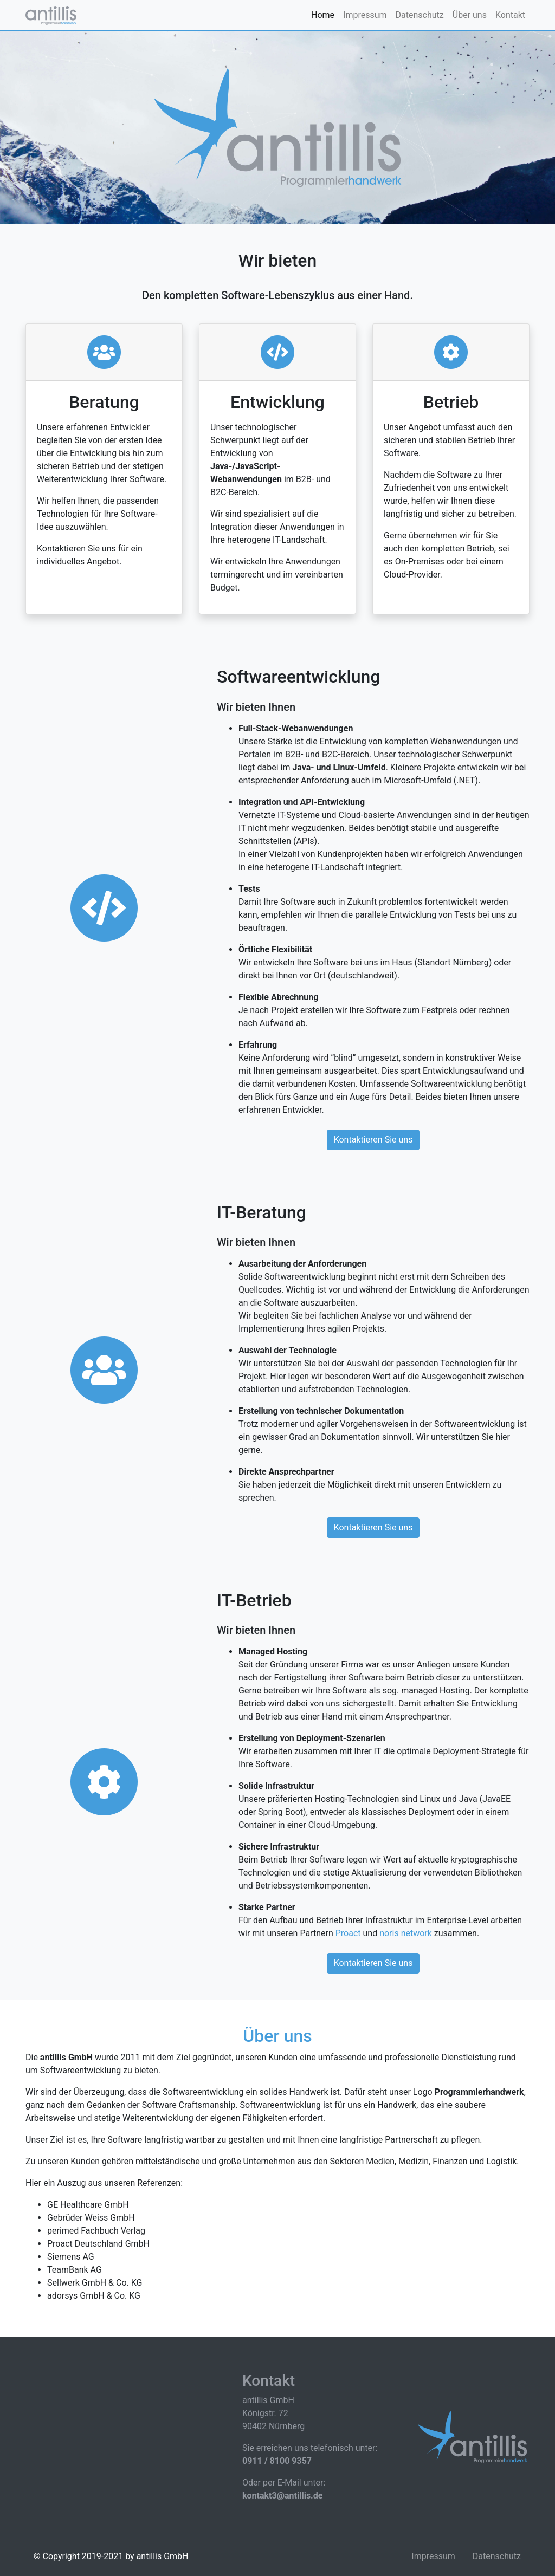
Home (322, 15)
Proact (348, 1933)
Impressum (365, 15)
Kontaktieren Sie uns (373, 1139)
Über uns (470, 15)
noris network (405, 1933)
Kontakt (510, 15)
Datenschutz (420, 15)
